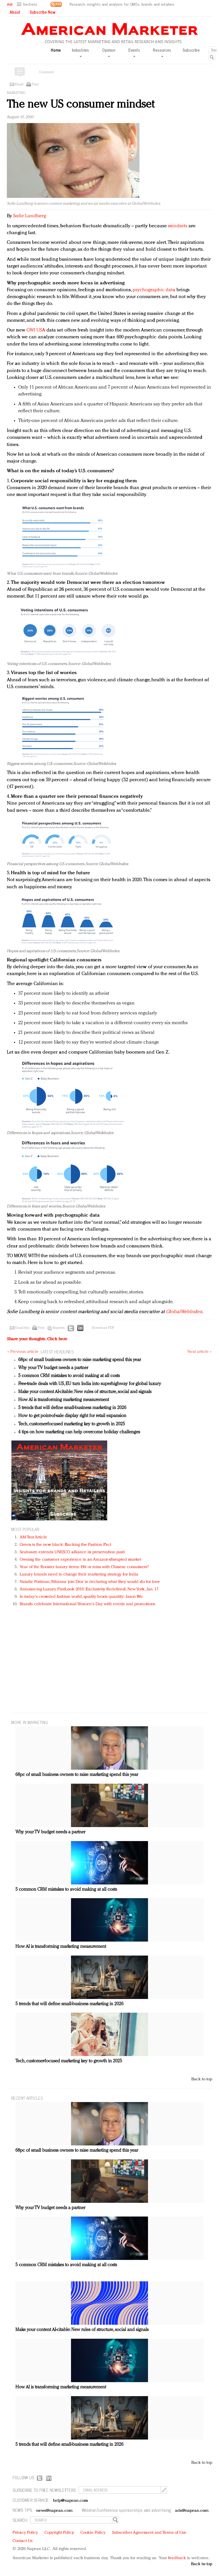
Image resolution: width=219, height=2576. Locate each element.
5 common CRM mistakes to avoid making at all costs (69, 1376)
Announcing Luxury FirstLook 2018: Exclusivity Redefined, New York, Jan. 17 (89, 1589)
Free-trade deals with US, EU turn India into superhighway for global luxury (89, 1384)
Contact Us (23, 2541)
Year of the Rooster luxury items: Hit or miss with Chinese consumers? (84, 1567)
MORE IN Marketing (29, 1722)
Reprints (59, 1328)
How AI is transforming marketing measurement (63, 1400)
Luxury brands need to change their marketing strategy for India (79, 1574)
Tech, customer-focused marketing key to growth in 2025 (71, 1424)
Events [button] (134, 52)
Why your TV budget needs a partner (53, 1368)
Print (35, 84)
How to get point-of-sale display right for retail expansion (72, 1416)
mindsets (177, 226)
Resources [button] (162, 52)
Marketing (16, 93)
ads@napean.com (191, 2511)
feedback (177, 2558)
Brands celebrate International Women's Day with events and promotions (87, 1604)
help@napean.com (70, 2501)
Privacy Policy (25, 2533)
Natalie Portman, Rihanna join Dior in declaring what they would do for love (90, 1582)
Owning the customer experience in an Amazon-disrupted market (80, 1560)
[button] (28, 4)
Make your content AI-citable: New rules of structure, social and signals (84, 1392)
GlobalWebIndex (184, 1311)
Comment (46, 72)
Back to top (201, 2079)
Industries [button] (80, 52)
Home (56, 50)
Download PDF (103, 1328)
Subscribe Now (42, 12)
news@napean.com (54, 2511)
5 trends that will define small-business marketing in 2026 (72, 1408)
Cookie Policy (93, 2533)
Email (19, 84)
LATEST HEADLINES (57, 1351)
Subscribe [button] (191, 50)
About (15, 12)
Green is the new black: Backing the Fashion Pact (65, 1545)
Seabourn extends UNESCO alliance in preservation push (72, 1552)
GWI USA (36, 330)
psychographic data (154, 290)
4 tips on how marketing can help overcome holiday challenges (79, 1432)
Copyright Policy (59, 2533)
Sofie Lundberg (29, 216)
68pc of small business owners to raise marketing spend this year (79, 1360)
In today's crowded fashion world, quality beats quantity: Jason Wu (81, 1597)
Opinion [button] (108, 52)
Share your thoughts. (37, 1339)
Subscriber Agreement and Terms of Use (149, 2533)
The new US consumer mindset (81, 104)
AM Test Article (33, 1537)
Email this (22, 1328)
